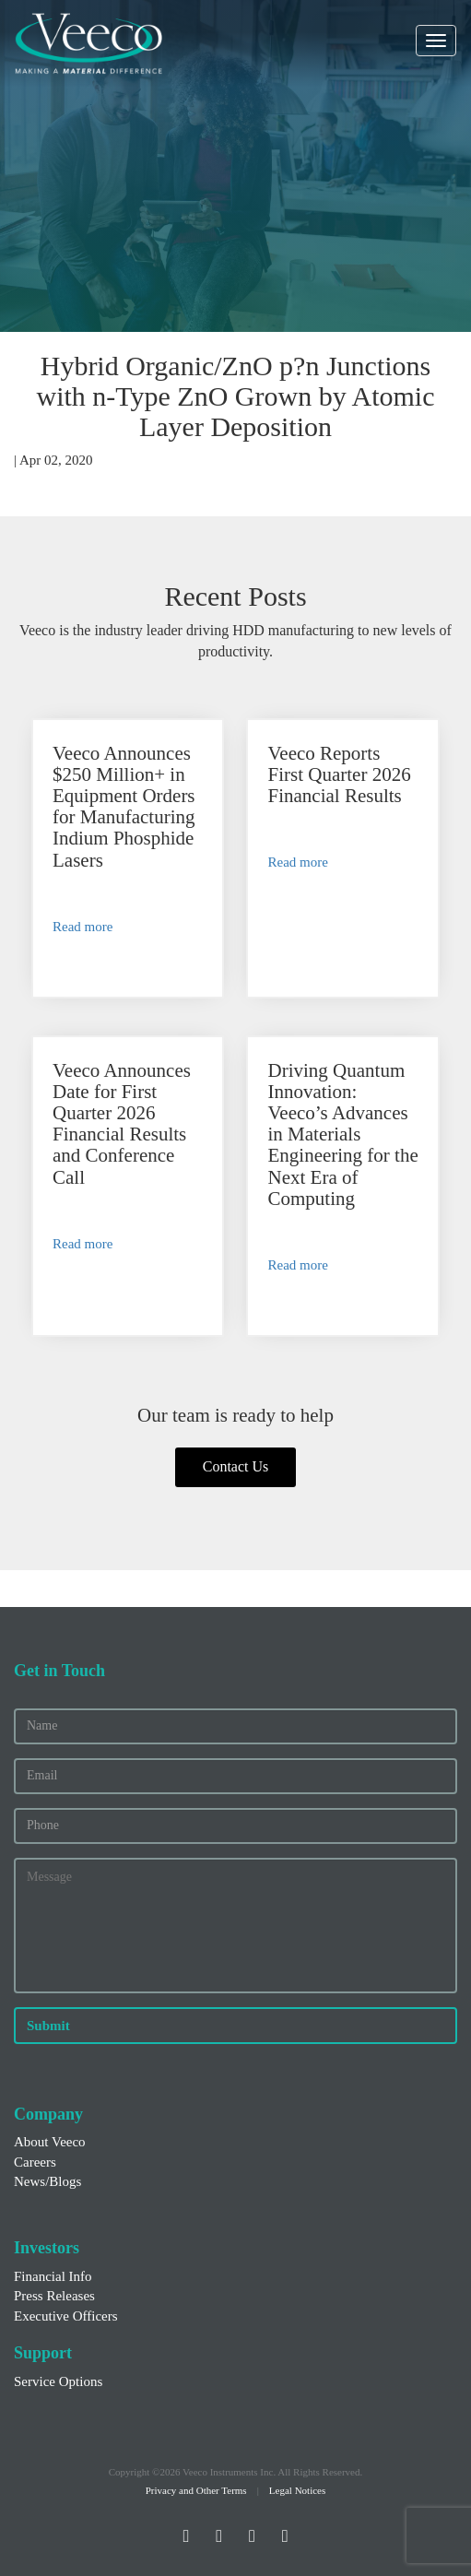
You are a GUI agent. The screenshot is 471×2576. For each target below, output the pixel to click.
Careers (35, 2162)
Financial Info (53, 2276)
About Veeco (50, 2141)
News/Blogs (47, 2181)
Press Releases (54, 2295)
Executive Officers (66, 2316)
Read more (82, 926)
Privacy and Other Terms (196, 2490)
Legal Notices (297, 2490)
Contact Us (236, 1466)
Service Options (58, 2381)
